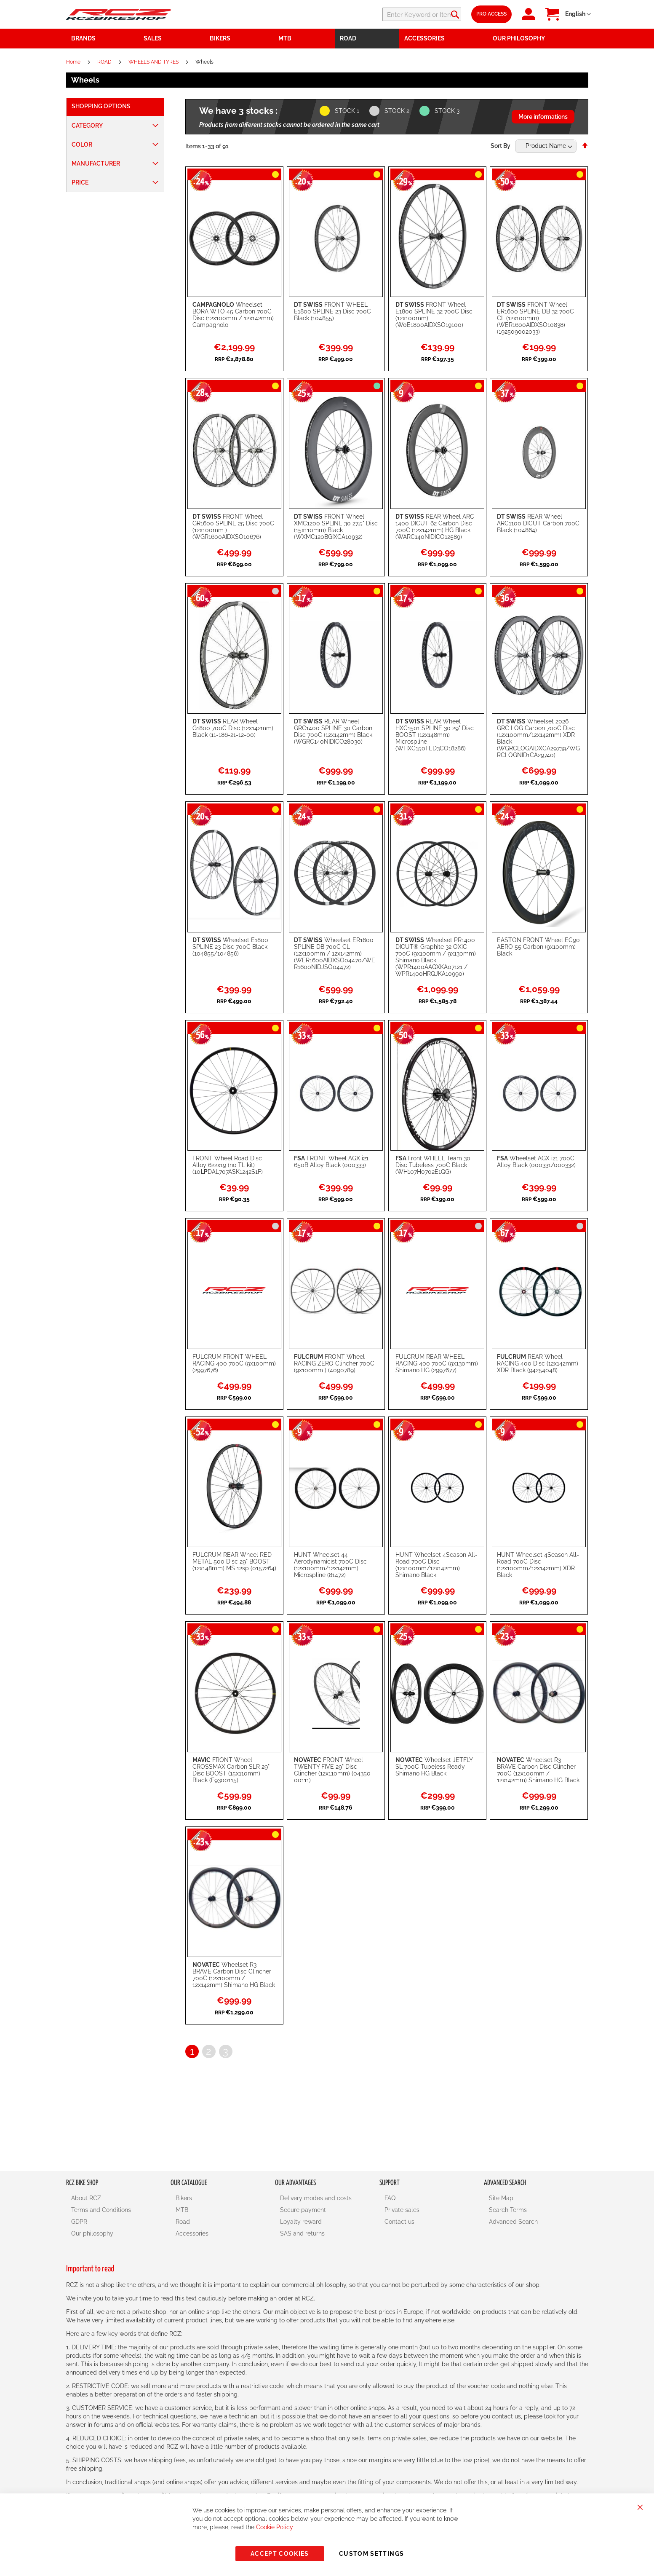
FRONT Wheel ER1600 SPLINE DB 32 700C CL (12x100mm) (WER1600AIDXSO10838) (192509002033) (535, 318)
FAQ (389, 2198)
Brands (83, 38)
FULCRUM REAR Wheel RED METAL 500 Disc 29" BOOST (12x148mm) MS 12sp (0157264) (234, 1561)
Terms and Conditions (101, 2209)
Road (183, 2221)
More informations (543, 116)
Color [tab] (82, 144)
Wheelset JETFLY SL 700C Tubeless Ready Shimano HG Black (433, 1767)
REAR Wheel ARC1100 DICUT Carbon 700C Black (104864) (538, 523)
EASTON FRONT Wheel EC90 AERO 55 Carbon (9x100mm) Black (538, 947)
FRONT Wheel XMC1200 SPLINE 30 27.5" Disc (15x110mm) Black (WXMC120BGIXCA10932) (336, 526)
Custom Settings (371, 2553)
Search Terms (508, 2209)
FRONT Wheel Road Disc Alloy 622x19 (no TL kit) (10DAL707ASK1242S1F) (227, 1165)
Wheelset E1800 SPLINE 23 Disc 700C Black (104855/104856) (230, 947)
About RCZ (86, 2198)
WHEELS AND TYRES (154, 62)
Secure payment (303, 2209)
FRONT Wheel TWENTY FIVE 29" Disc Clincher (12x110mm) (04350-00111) (333, 1770)
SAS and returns (302, 2233)
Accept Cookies (280, 2553)
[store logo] (118, 14)
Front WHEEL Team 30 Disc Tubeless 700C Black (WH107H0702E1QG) (432, 1165)
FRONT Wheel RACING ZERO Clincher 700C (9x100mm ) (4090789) (334, 1363)
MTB (182, 2209)
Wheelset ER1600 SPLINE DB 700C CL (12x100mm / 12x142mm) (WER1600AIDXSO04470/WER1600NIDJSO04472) (334, 953)
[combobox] (410, 14)
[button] (578, 14)
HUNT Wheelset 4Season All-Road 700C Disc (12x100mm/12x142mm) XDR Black (538, 1564)
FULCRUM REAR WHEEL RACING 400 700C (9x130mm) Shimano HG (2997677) (436, 1363)
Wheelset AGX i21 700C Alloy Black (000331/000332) (536, 1161)
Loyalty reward (301, 2221)
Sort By (500, 145)
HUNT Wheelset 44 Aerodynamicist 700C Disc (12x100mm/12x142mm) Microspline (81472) (330, 1564)
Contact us (399, 2221)
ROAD (105, 62)
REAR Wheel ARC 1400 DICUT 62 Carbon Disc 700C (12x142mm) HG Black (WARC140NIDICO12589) (434, 526)
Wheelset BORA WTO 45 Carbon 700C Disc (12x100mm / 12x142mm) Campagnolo (233, 314)
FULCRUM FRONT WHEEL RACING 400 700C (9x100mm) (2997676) (234, 1363)
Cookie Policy (274, 2527)
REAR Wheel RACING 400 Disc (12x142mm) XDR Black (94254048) (537, 1363)
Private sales (401, 2209)
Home (74, 62)
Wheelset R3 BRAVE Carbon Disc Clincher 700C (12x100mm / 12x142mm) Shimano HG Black (538, 1770)
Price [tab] (80, 182)
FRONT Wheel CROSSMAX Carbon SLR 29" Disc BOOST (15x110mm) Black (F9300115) (231, 1770)
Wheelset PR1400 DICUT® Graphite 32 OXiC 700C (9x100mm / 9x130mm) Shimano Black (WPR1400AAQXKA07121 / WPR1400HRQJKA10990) (435, 957)
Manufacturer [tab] (96, 163)
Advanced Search (513, 2221)
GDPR (79, 2221)
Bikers (184, 2198)
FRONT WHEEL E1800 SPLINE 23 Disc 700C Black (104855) (332, 311)
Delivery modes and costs (316, 2198)
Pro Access (491, 14)
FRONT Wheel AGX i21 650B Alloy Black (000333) (331, 1161)
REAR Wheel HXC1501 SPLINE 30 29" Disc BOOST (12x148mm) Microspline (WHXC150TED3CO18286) (434, 735)
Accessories (192, 2233)
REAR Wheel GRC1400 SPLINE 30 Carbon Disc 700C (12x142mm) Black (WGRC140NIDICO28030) (333, 731)
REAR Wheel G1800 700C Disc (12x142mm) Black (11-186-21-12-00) (232, 728)
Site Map (501, 2198)
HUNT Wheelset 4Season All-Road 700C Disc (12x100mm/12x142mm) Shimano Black (436, 1564)
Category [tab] (87, 125)
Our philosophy (92, 2233)
